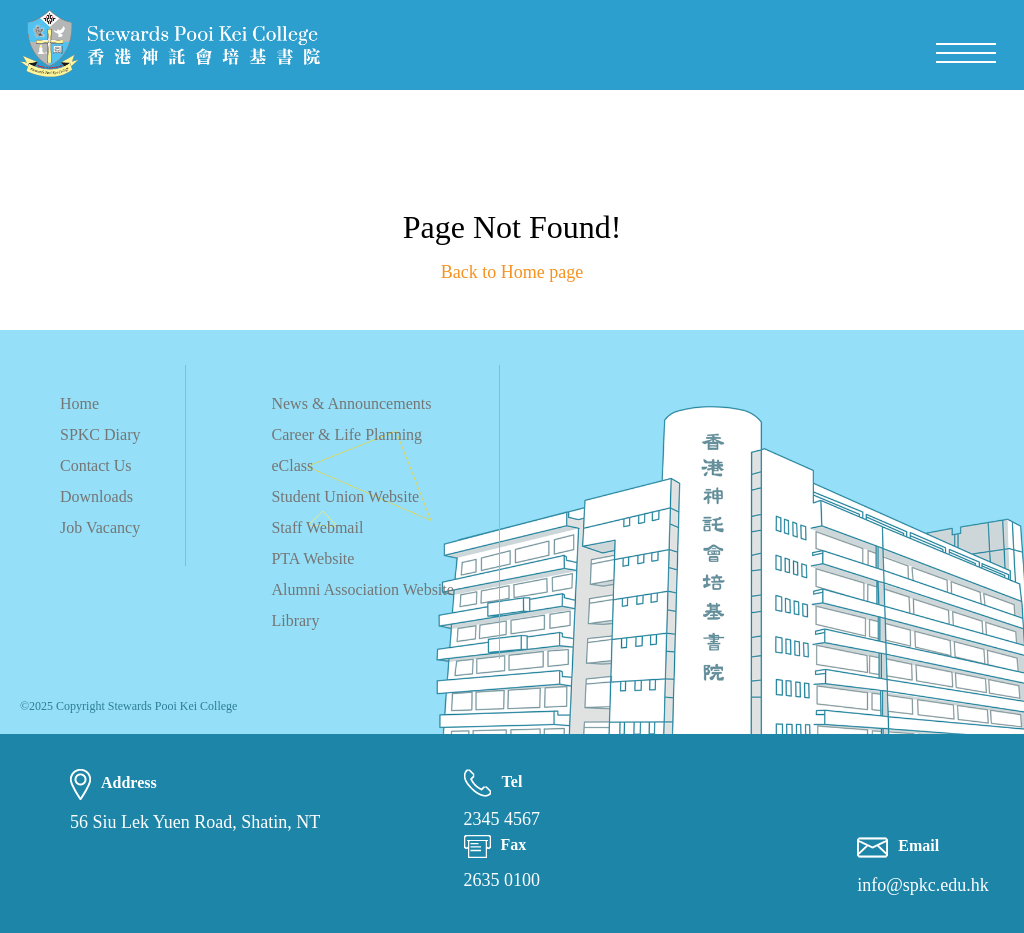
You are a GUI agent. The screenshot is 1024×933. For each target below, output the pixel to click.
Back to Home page (512, 272)
